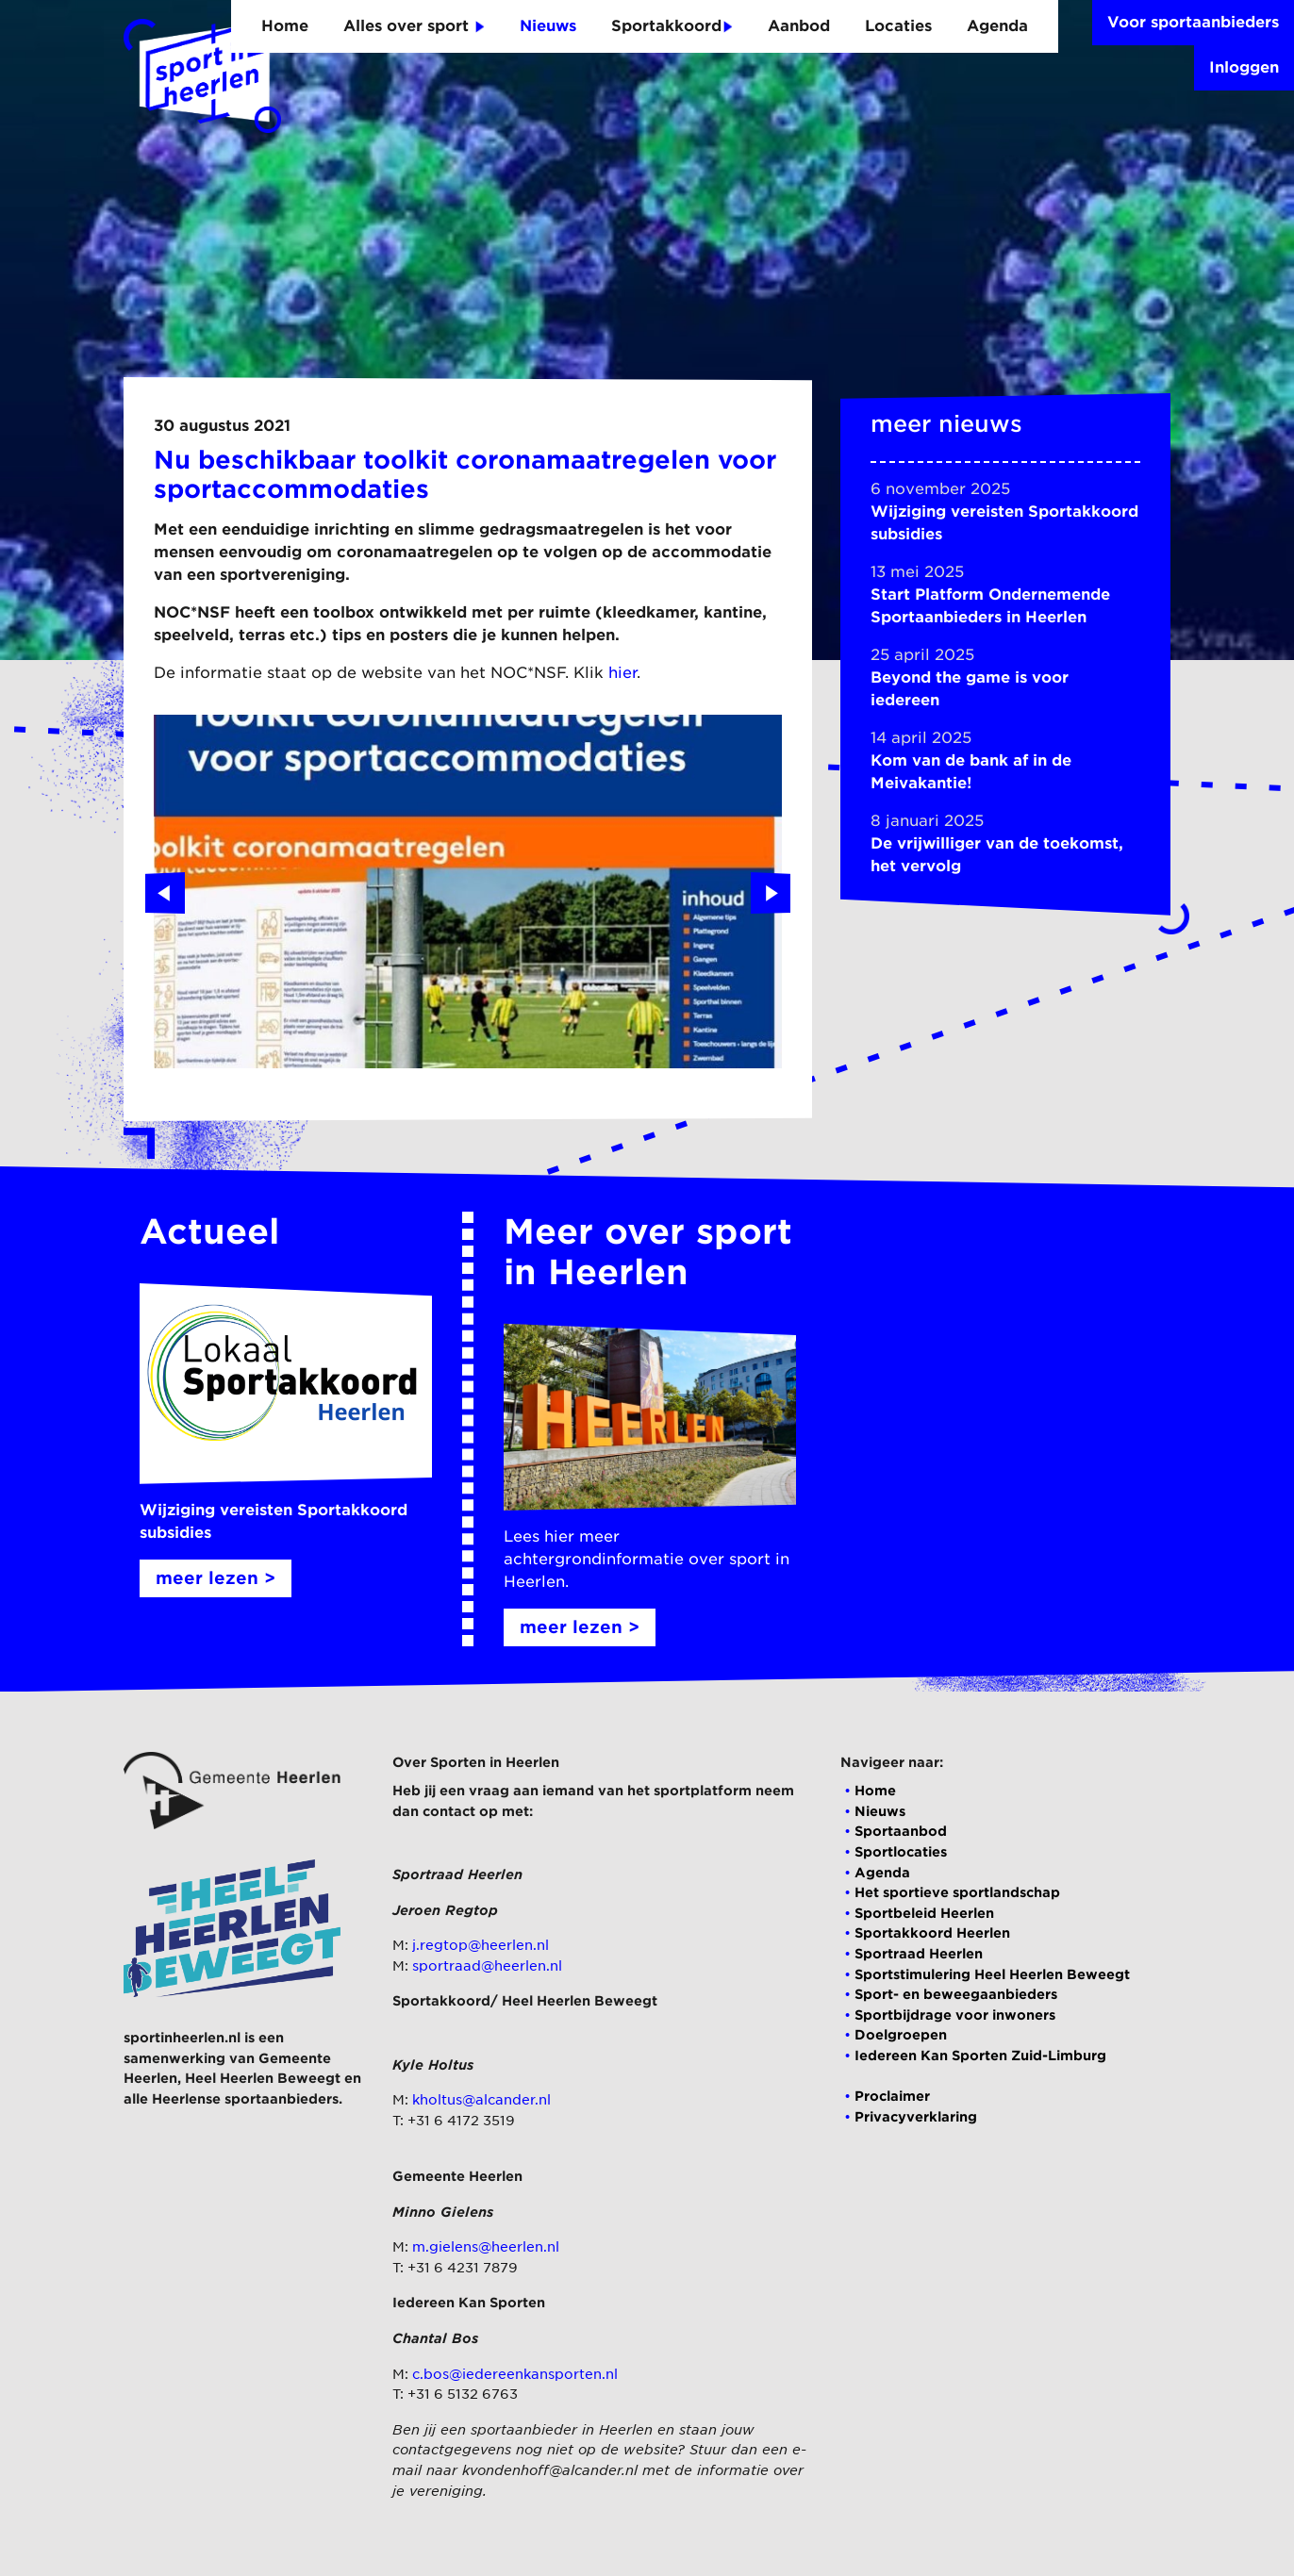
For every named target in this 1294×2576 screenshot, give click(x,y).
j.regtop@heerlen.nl (480, 1945)
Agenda (997, 26)
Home (284, 26)
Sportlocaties (900, 1851)
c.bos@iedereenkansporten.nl (515, 2374)
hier (622, 673)
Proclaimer (892, 2096)
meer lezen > (215, 1578)
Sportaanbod (900, 1831)
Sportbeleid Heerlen (924, 1913)
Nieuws (548, 26)
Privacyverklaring (915, 2116)
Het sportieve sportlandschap (957, 1892)
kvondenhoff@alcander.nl (550, 2470)
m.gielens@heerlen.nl (485, 2246)
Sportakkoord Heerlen (932, 1932)
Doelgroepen (900, 2034)
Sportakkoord (672, 26)
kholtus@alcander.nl (481, 2099)
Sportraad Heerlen (918, 1953)
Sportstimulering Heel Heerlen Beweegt (992, 1974)
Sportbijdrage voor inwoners (954, 2014)
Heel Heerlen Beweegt (262, 2078)
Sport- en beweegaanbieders (955, 1994)
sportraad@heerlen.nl (487, 1965)
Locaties (898, 26)
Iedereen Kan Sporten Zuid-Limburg (980, 2055)
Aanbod (799, 26)
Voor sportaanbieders (1193, 22)
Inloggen (1244, 67)
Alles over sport (414, 26)
